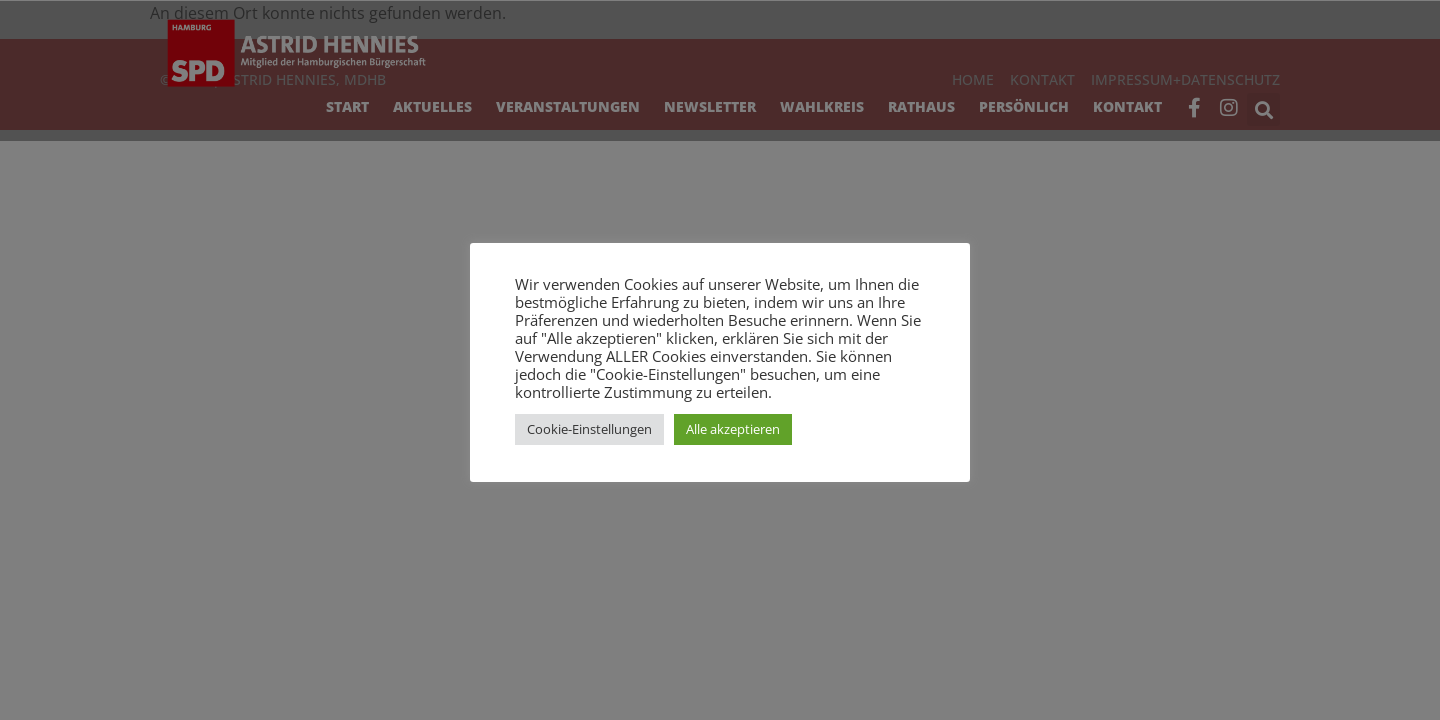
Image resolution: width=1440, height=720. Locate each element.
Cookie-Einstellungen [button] (589, 429)
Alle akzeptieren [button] (733, 429)
